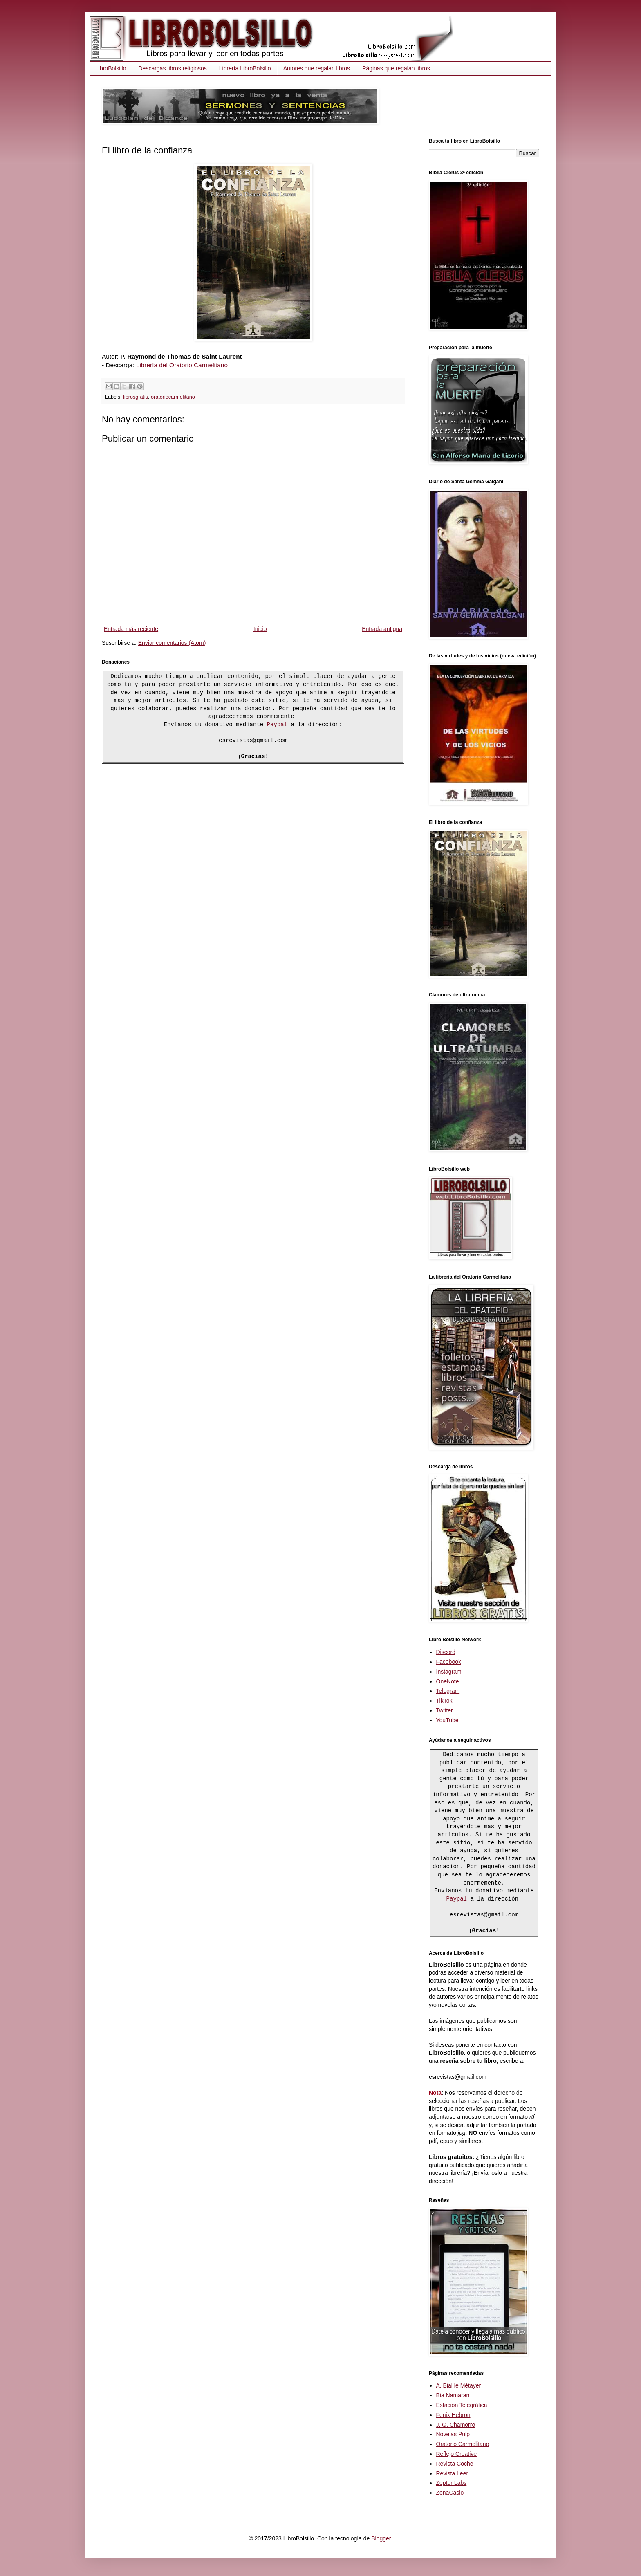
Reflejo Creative (456, 2454)
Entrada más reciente (131, 629)
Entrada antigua (382, 629)
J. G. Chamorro (455, 2425)
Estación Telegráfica (461, 2406)
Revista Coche (454, 2464)
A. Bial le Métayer (458, 2386)
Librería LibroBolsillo (245, 68)
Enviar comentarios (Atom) (172, 643)
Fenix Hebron (453, 2415)
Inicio (260, 629)
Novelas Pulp (453, 2435)
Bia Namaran (453, 2396)
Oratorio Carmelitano (462, 2444)
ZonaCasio (450, 2493)
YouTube (447, 1720)
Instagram (449, 1671)
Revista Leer (452, 2474)
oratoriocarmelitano (173, 397)
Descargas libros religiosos (172, 68)
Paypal (277, 724)
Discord (445, 1652)
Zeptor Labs (451, 2483)
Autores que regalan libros (316, 68)
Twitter (444, 1710)
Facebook (448, 1661)
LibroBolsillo (110, 68)
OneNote (447, 1681)
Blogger (380, 2539)
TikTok (444, 1700)
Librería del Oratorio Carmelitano (182, 364)
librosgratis (135, 397)
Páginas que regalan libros (396, 68)
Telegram (448, 1690)
